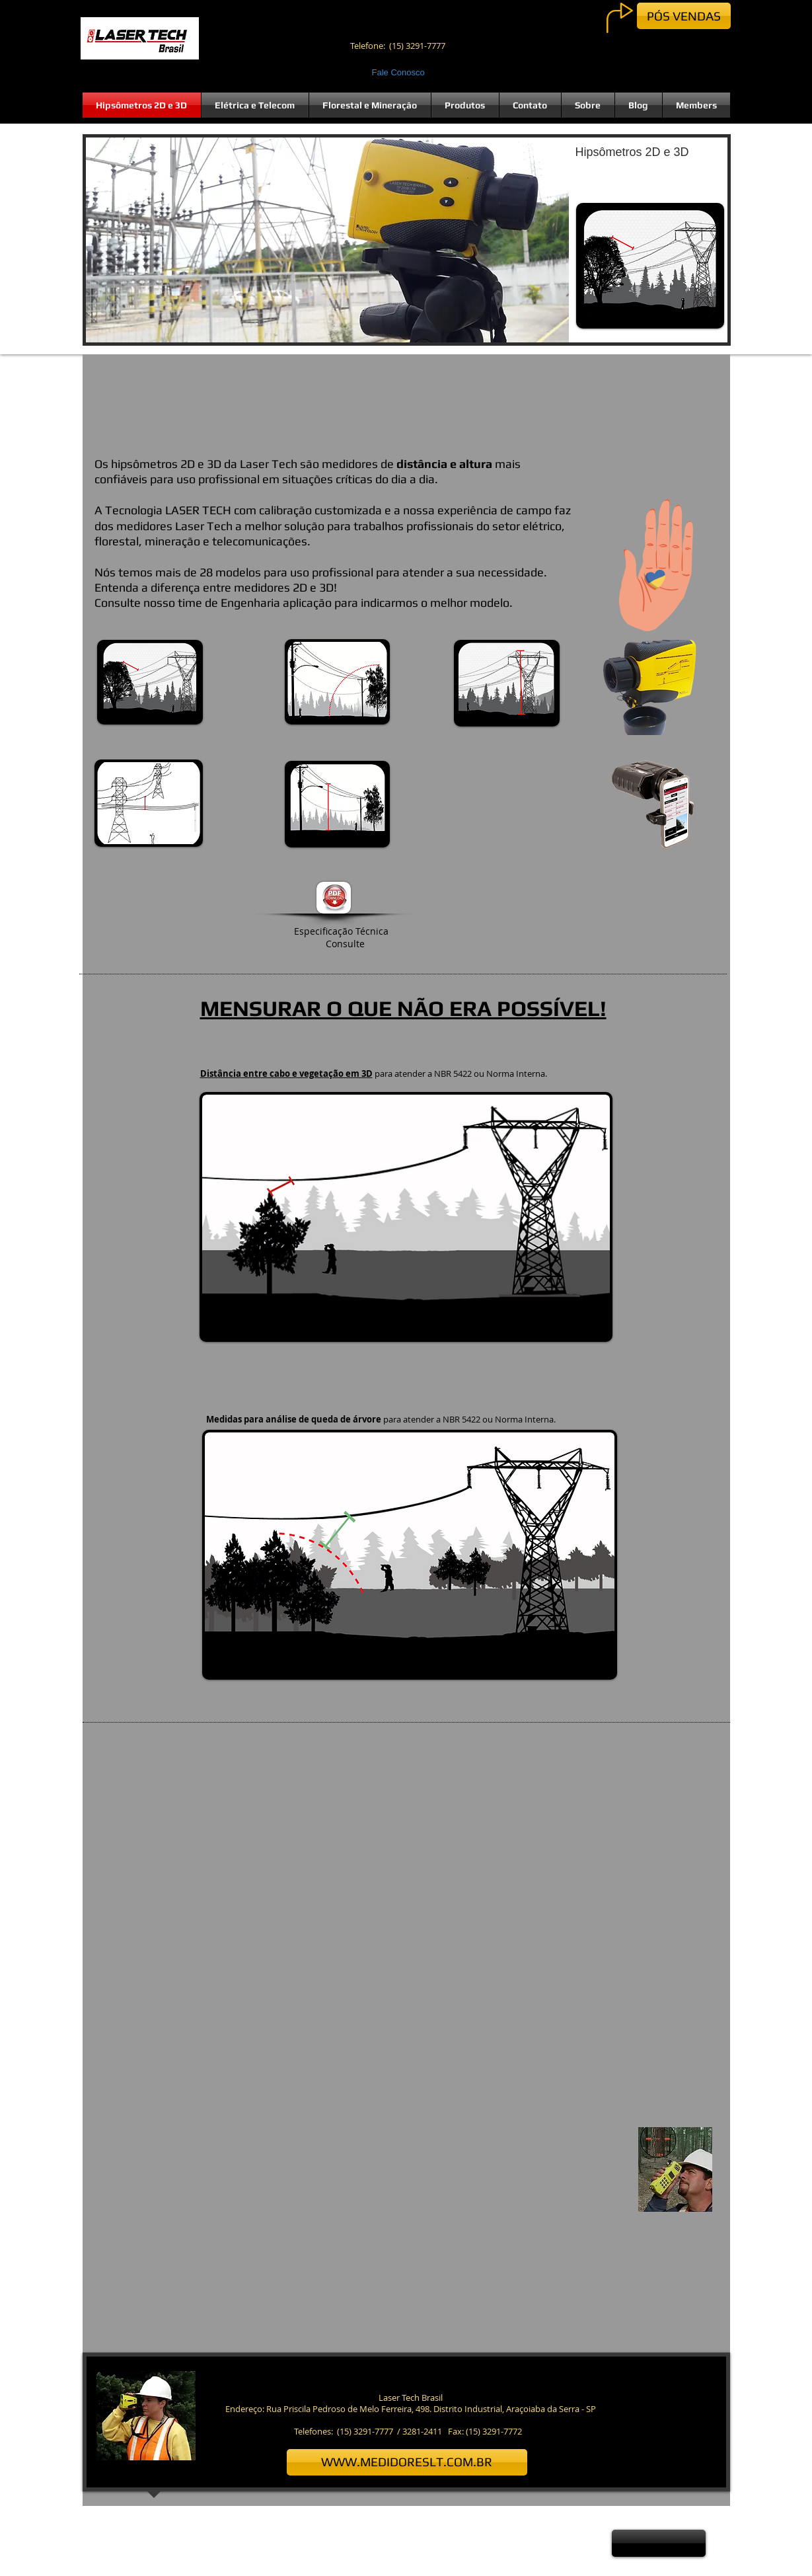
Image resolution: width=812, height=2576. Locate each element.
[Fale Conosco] (400, 73)
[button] (407, 240)
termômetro (253, 962)
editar (272, 1030)
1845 (247, 993)
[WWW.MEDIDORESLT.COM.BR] (407, 2462)
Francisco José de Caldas (267, 775)
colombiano (262, 771)
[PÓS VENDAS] (684, 16)
